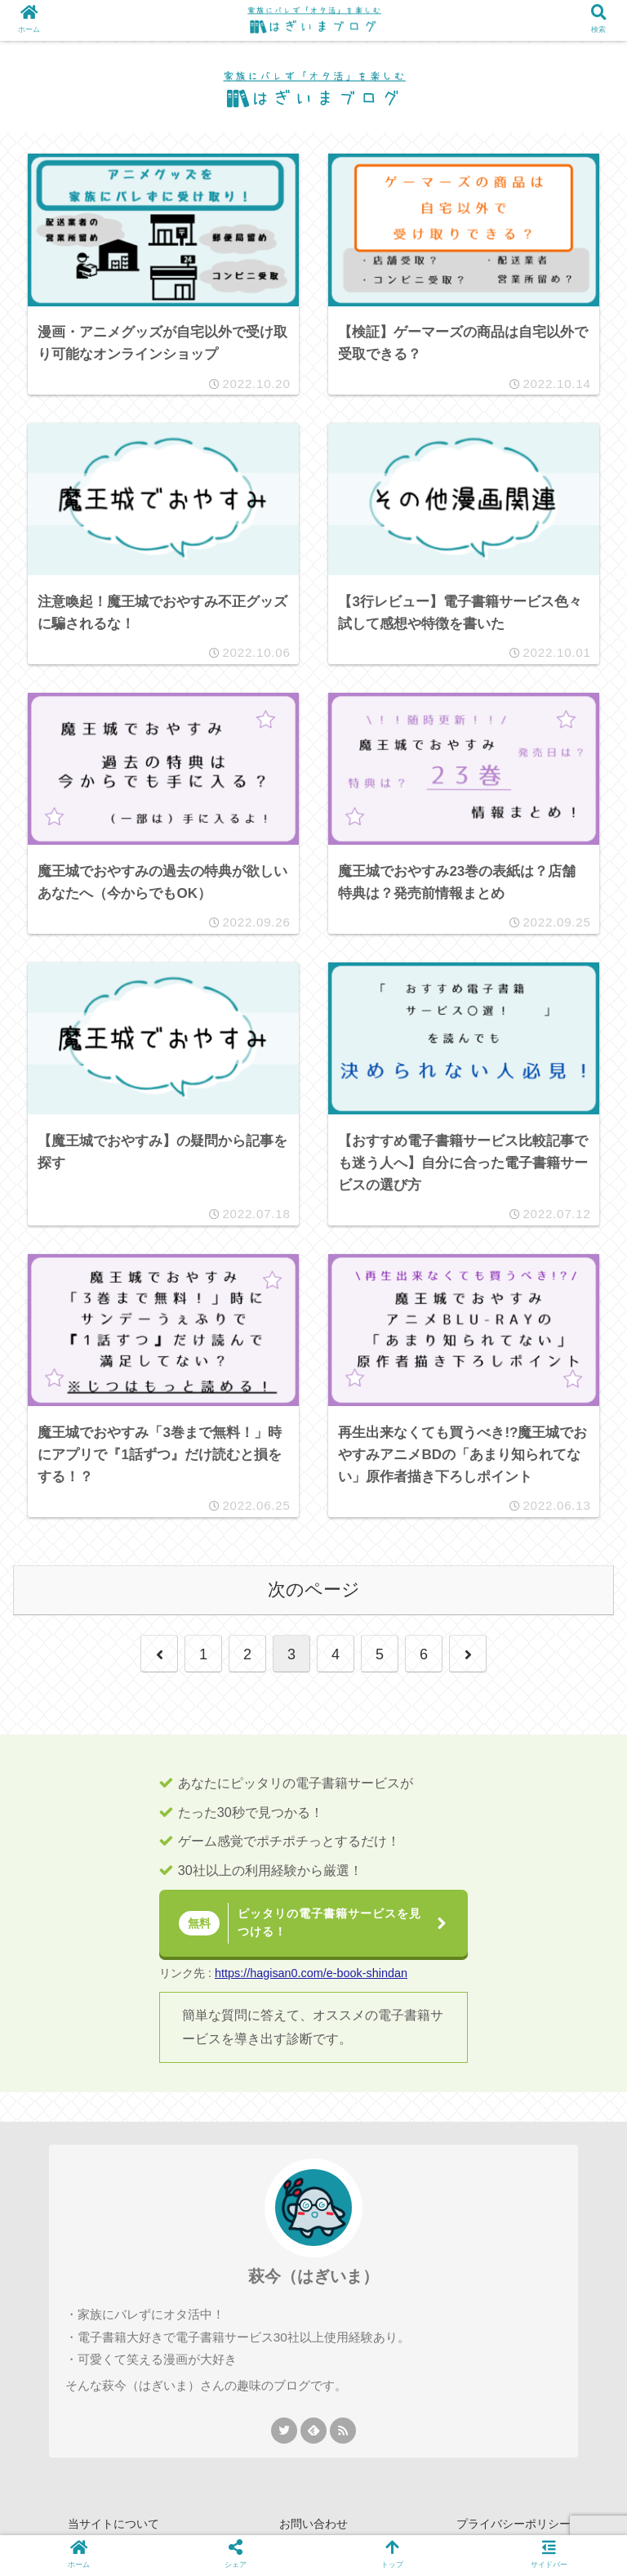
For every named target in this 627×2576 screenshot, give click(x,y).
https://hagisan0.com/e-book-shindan (311, 1973)
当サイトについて (113, 2523)
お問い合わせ (313, 2523)
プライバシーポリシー (513, 2523)
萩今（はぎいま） (313, 2276)
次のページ (314, 1589)
